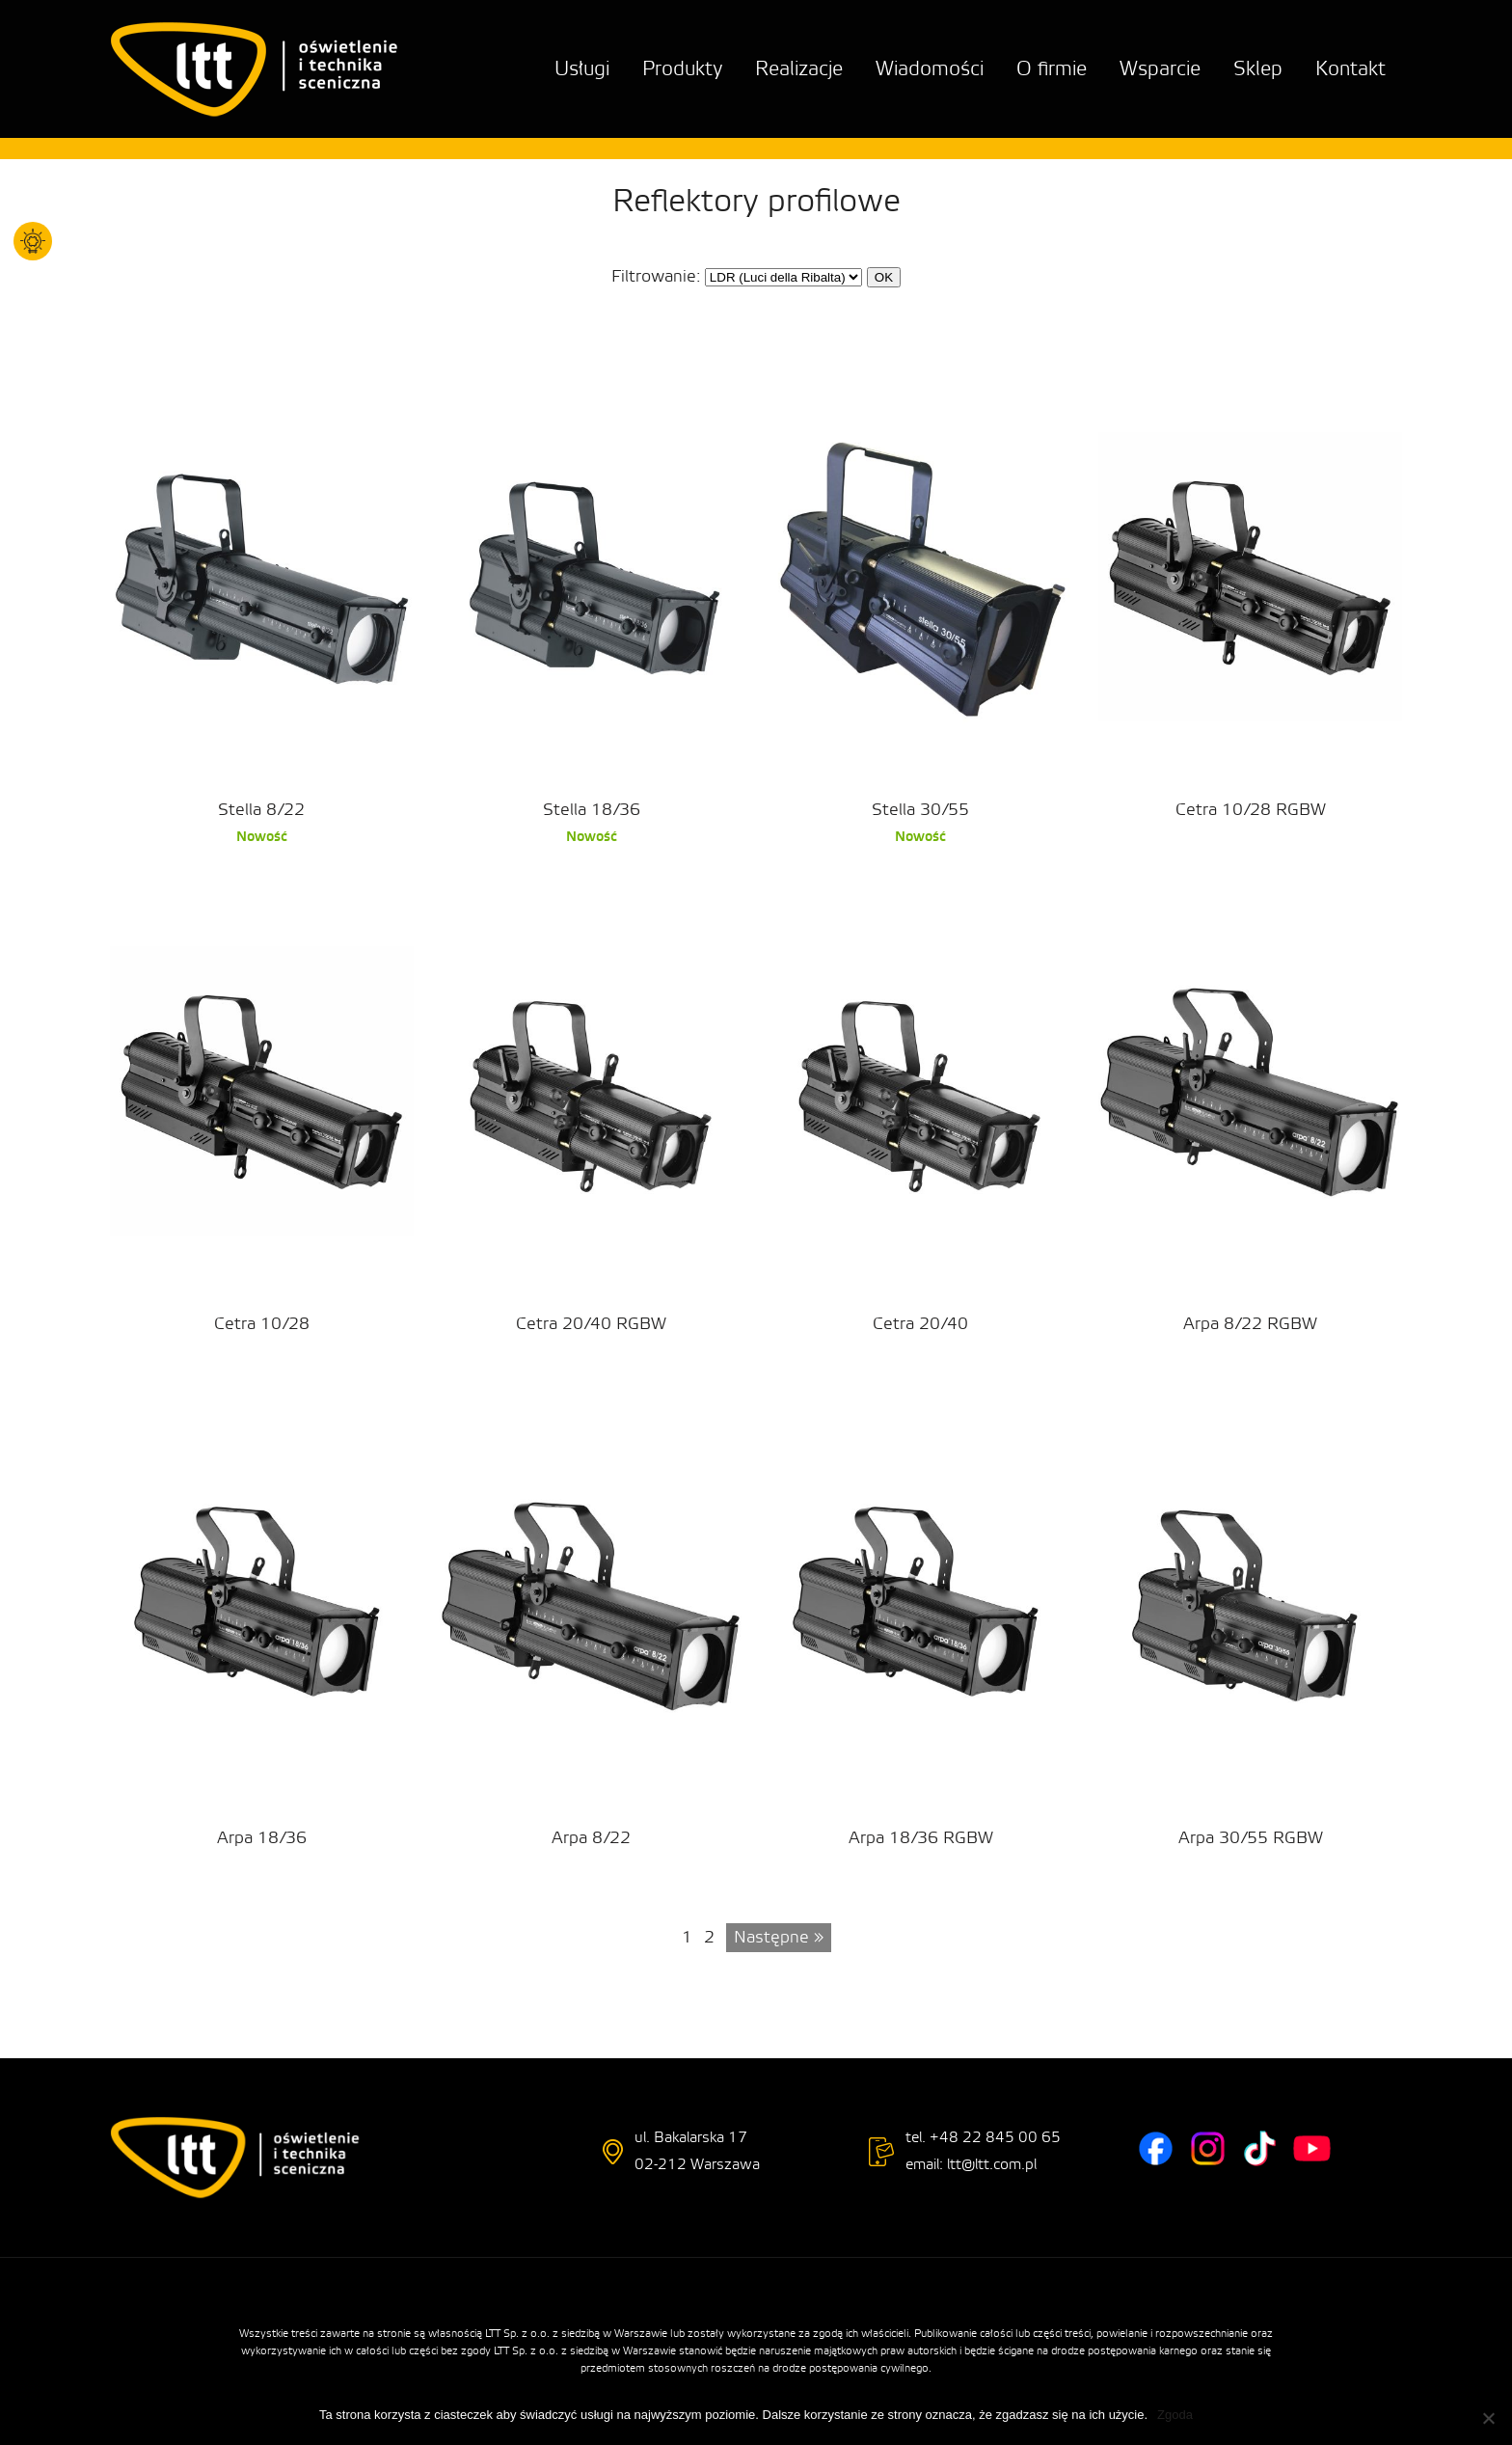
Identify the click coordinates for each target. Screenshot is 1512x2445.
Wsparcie (1160, 69)
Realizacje (799, 69)
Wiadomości (930, 69)
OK (884, 277)
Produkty (682, 69)
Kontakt (1350, 69)
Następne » (779, 1937)
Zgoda (1175, 2414)
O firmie (1051, 69)
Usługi (581, 69)
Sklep (1257, 69)
